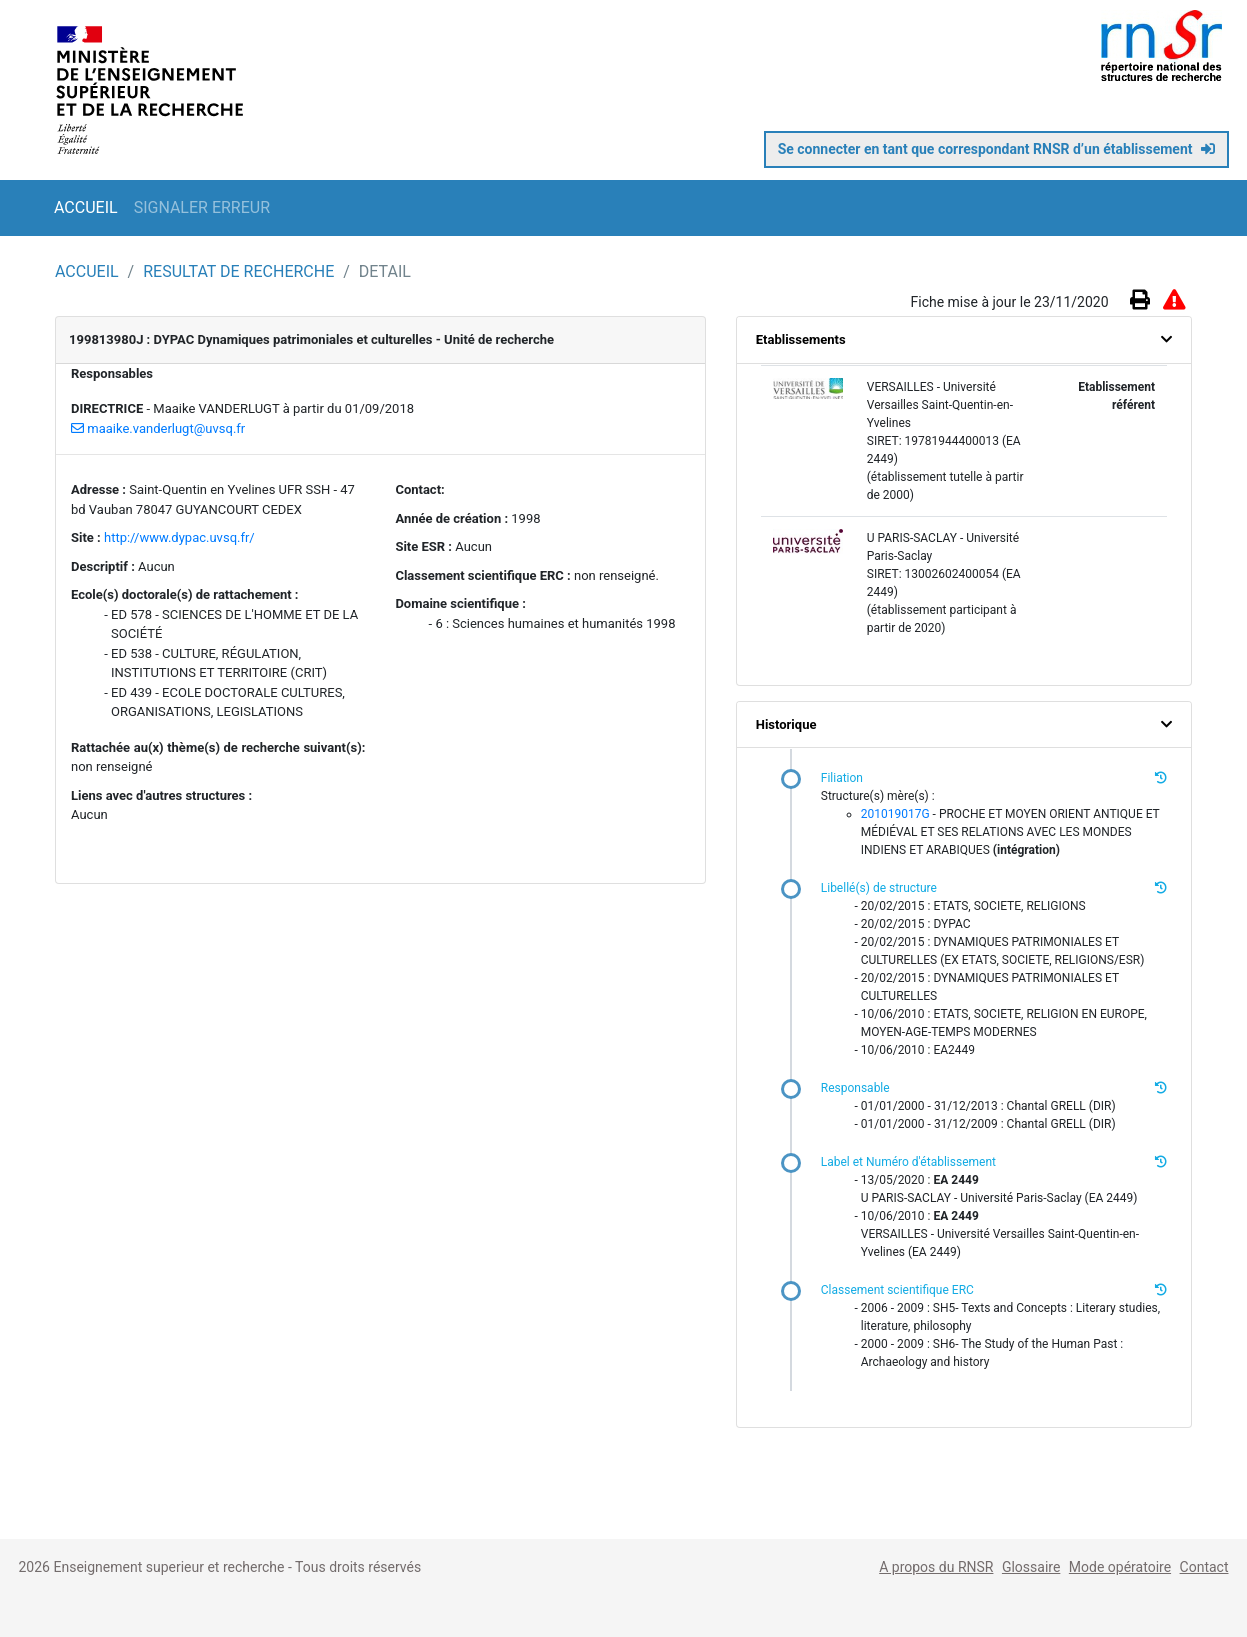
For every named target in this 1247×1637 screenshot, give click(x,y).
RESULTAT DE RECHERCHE (240, 271)
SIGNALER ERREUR (202, 207)
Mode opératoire (1120, 1567)
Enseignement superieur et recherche (170, 1567)
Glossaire (1031, 1567)
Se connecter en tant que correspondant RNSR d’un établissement (996, 149)
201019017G (895, 814)
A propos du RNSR (936, 1567)
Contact (1204, 1567)
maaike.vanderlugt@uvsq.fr (158, 428)
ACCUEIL (86, 207)
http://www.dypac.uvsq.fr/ (179, 537)
